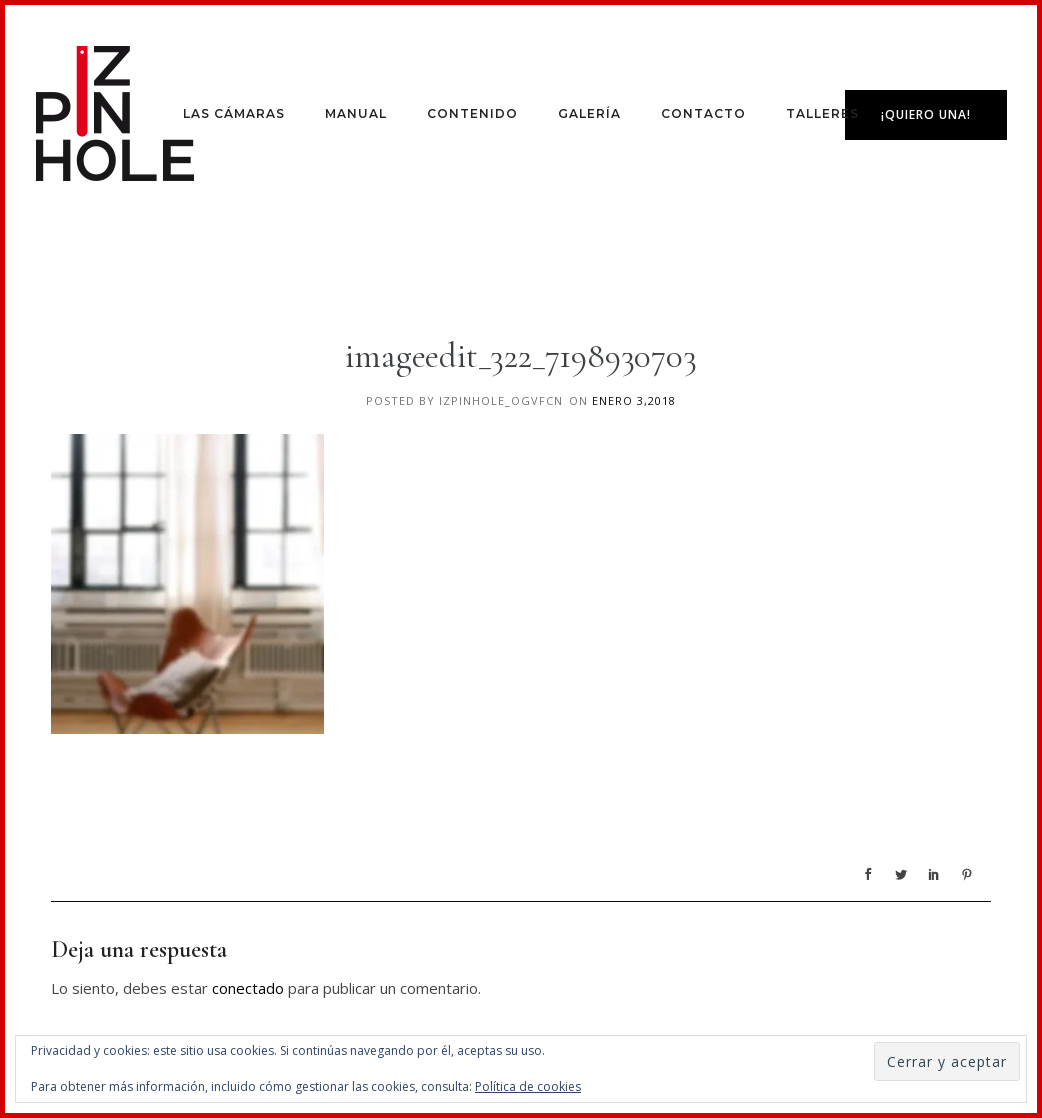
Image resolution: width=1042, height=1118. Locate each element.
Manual (356, 113)
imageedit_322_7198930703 (520, 356)
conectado (248, 988)
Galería (589, 113)
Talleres (822, 113)
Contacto (703, 113)
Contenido (472, 113)
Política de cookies (528, 1086)
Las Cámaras (234, 113)
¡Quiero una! (926, 114)
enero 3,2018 (634, 400)
